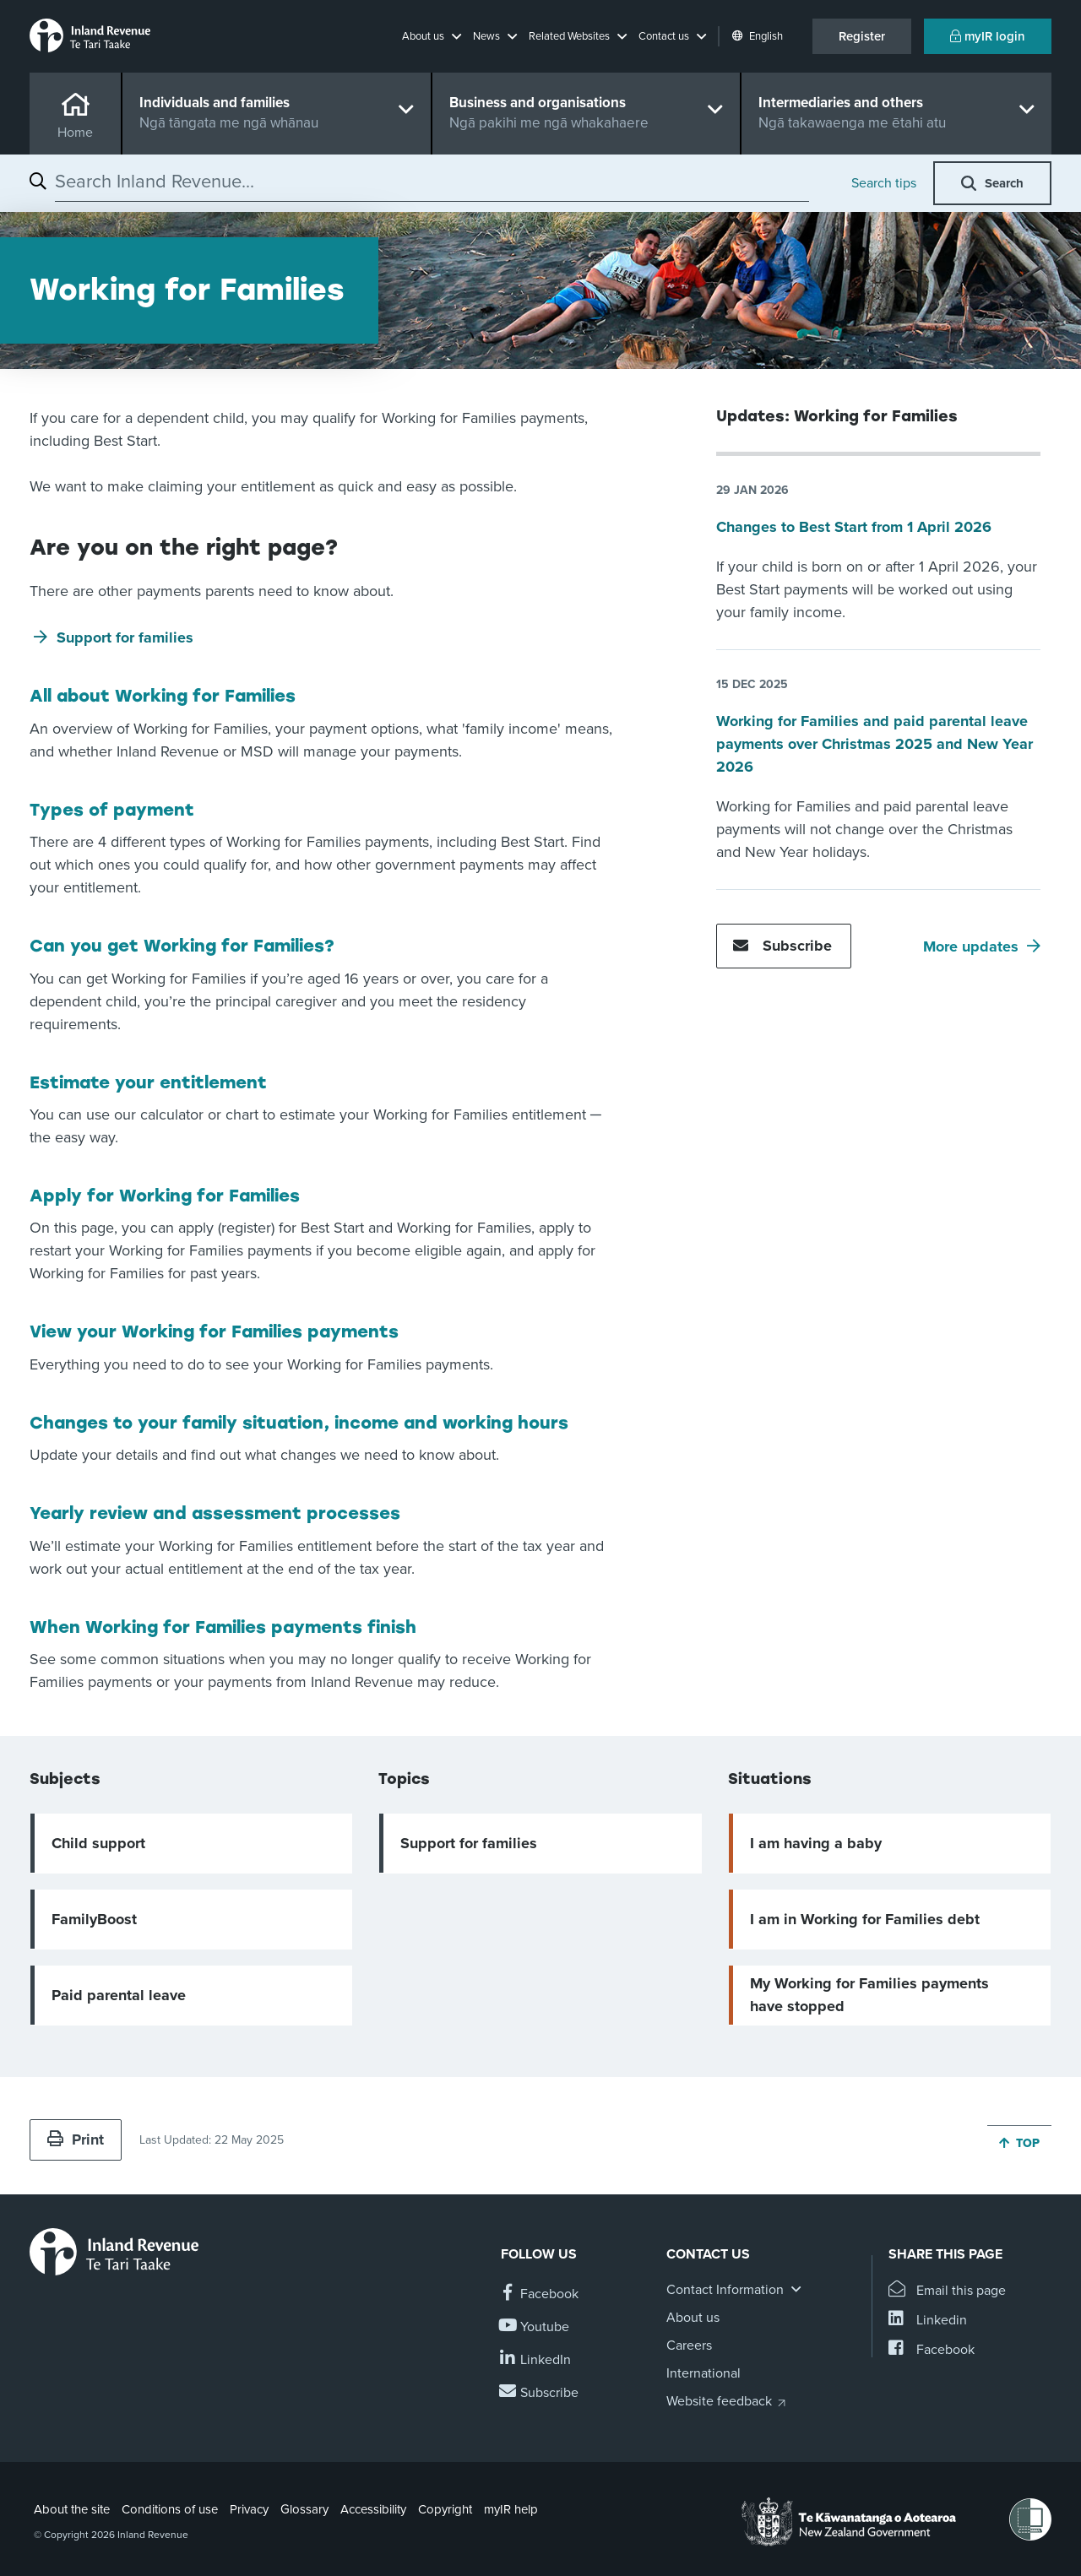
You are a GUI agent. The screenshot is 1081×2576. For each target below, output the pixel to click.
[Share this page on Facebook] (931, 2350)
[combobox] (432, 181)
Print (75, 2139)
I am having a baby (816, 1843)
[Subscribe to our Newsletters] (540, 2393)
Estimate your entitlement (148, 1082)
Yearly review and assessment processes (215, 1513)
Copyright (445, 2509)
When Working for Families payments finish (223, 1627)
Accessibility (373, 2509)
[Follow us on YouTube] (535, 2327)
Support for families (125, 637)
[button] (431, 36)
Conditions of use (170, 2509)
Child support (98, 1843)
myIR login (987, 36)
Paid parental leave (119, 1995)
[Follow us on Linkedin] (536, 2360)
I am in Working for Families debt (865, 1919)
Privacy (249, 2509)
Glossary (304, 2509)
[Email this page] (947, 2291)
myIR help (511, 2509)
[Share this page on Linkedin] (927, 2320)
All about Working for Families (163, 696)
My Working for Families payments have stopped (869, 1994)
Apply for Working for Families (165, 1195)
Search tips (883, 183)
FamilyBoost (94, 1919)
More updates (971, 946)
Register (862, 36)
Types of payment (112, 810)
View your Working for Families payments (214, 1331)
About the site (72, 2509)
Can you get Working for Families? (182, 945)
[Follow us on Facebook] (540, 2294)
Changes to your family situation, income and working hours (299, 1423)
